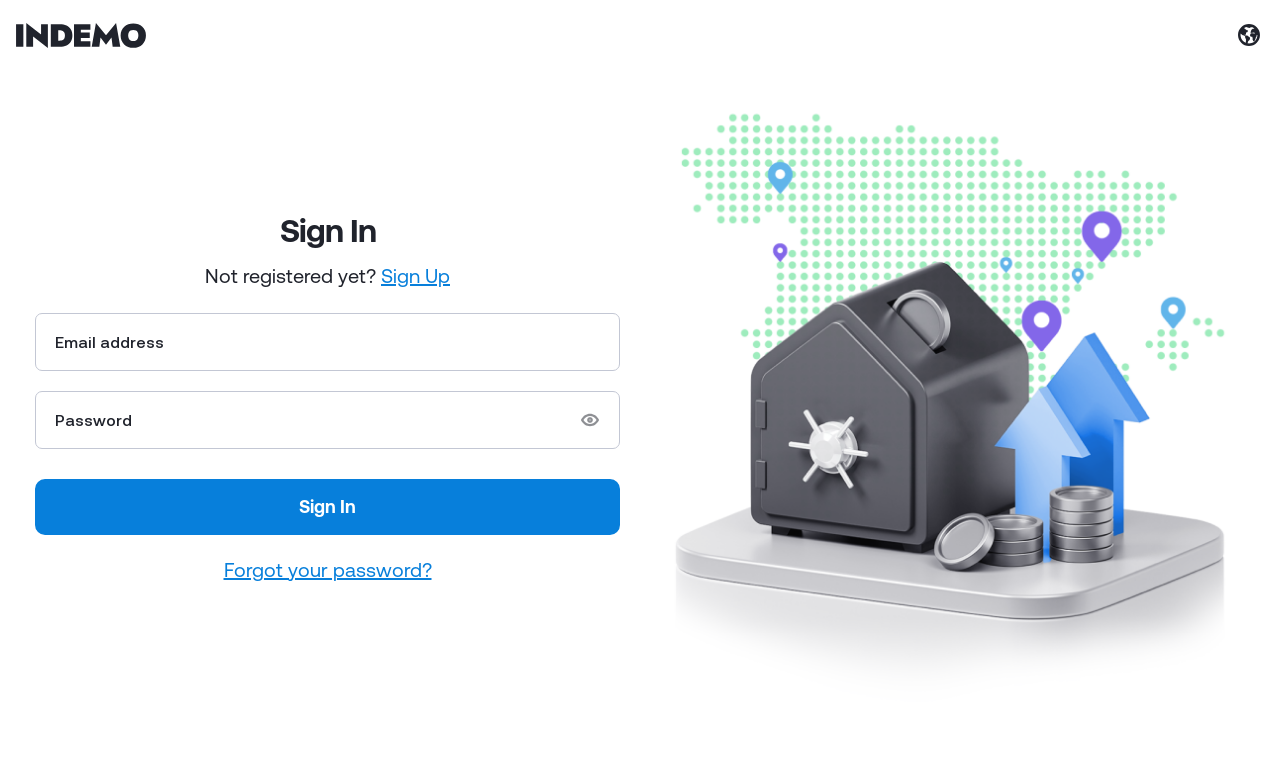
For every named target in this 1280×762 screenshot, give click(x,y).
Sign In (327, 506)
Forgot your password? (328, 569)
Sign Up (415, 275)
